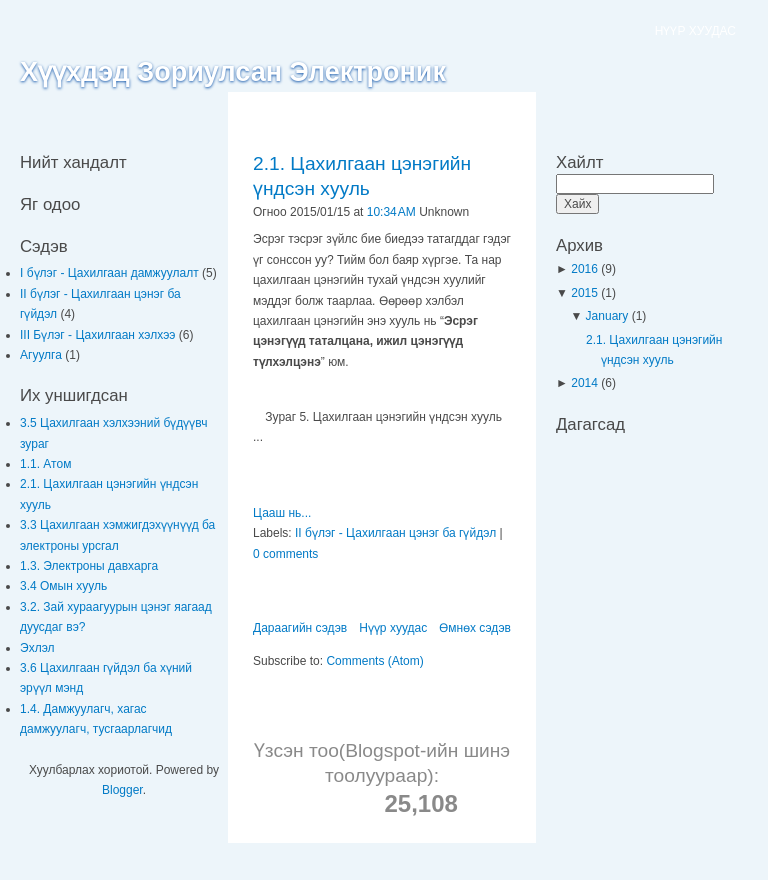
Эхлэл (37, 648)
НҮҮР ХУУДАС (695, 31)
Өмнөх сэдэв (475, 628)
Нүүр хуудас (393, 628)
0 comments (285, 554)
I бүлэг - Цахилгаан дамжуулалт (111, 273)
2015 (586, 293)
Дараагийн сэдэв (300, 628)
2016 (586, 269)
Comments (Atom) (374, 661)
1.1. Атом (45, 464)
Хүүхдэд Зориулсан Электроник (233, 72)
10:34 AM (391, 212)
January (609, 316)
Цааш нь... (282, 513)
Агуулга (42, 355)
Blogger (122, 790)
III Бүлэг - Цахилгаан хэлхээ (99, 335)
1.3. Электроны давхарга (89, 566)
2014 (586, 383)
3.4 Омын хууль (63, 586)
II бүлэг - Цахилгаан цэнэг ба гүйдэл (395, 533)
